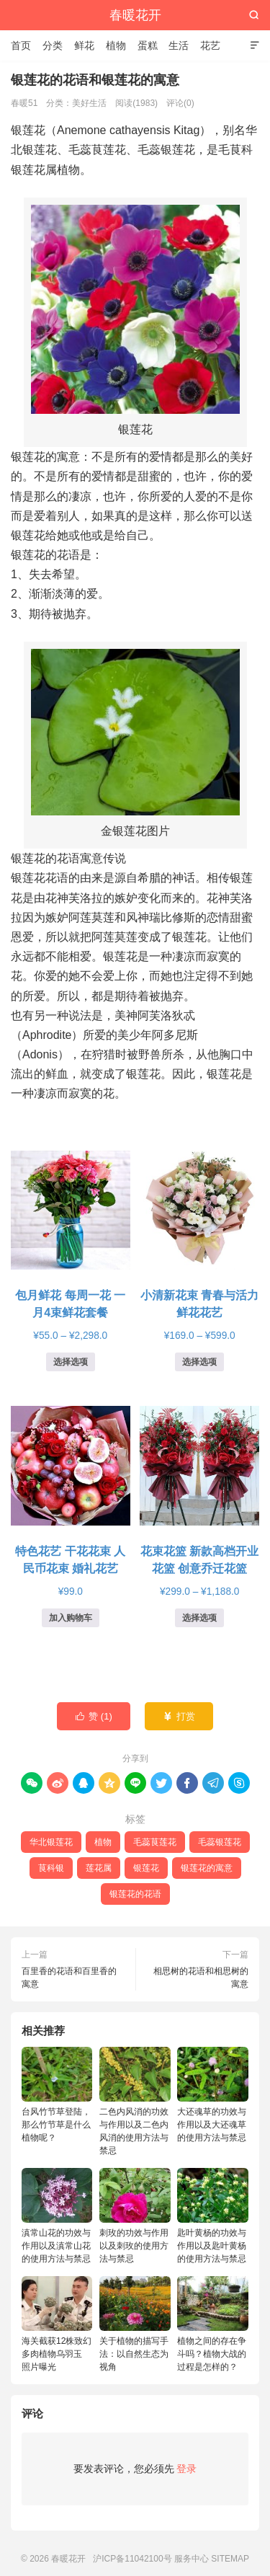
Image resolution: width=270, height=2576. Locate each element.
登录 (186, 2468)
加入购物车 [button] (70, 1618)
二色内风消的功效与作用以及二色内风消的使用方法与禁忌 (134, 2101)
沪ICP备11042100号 (132, 2559)
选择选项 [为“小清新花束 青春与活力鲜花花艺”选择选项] (199, 1362)
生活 (178, 45)
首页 (21, 45)
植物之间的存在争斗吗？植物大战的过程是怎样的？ (212, 2324)
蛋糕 (148, 45)
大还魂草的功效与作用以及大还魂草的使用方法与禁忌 (212, 2095)
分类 (52, 45)
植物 (116, 45)
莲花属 (99, 1868)
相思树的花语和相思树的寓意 (200, 1977)
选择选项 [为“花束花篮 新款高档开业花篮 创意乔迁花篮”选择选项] (199, 1618)
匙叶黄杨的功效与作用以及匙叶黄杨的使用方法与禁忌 (212, 2216)
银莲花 (146, 1868)
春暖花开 (135, 15)
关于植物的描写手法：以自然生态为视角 (134, 2324)
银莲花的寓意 (207, 1868)
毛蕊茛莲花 (154, 1842)
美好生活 (89, 103)
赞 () (93, 1716)
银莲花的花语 (135, 1894)
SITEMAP (230, 2559)
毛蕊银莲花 (219, 1842)
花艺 (210, 45)
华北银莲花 (51, 1842)
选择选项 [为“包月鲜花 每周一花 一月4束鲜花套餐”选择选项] (70, 1362)
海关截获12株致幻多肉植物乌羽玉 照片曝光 (57, 2324)
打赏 (179, 1716)
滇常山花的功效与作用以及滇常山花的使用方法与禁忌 (57, 2216)
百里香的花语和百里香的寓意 (69, 1977)
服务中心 (191, 2559)
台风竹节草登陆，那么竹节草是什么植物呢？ (57, 2095)
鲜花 (84, 45)
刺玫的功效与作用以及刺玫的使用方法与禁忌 (134, 2216)
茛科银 (51, 1868)
